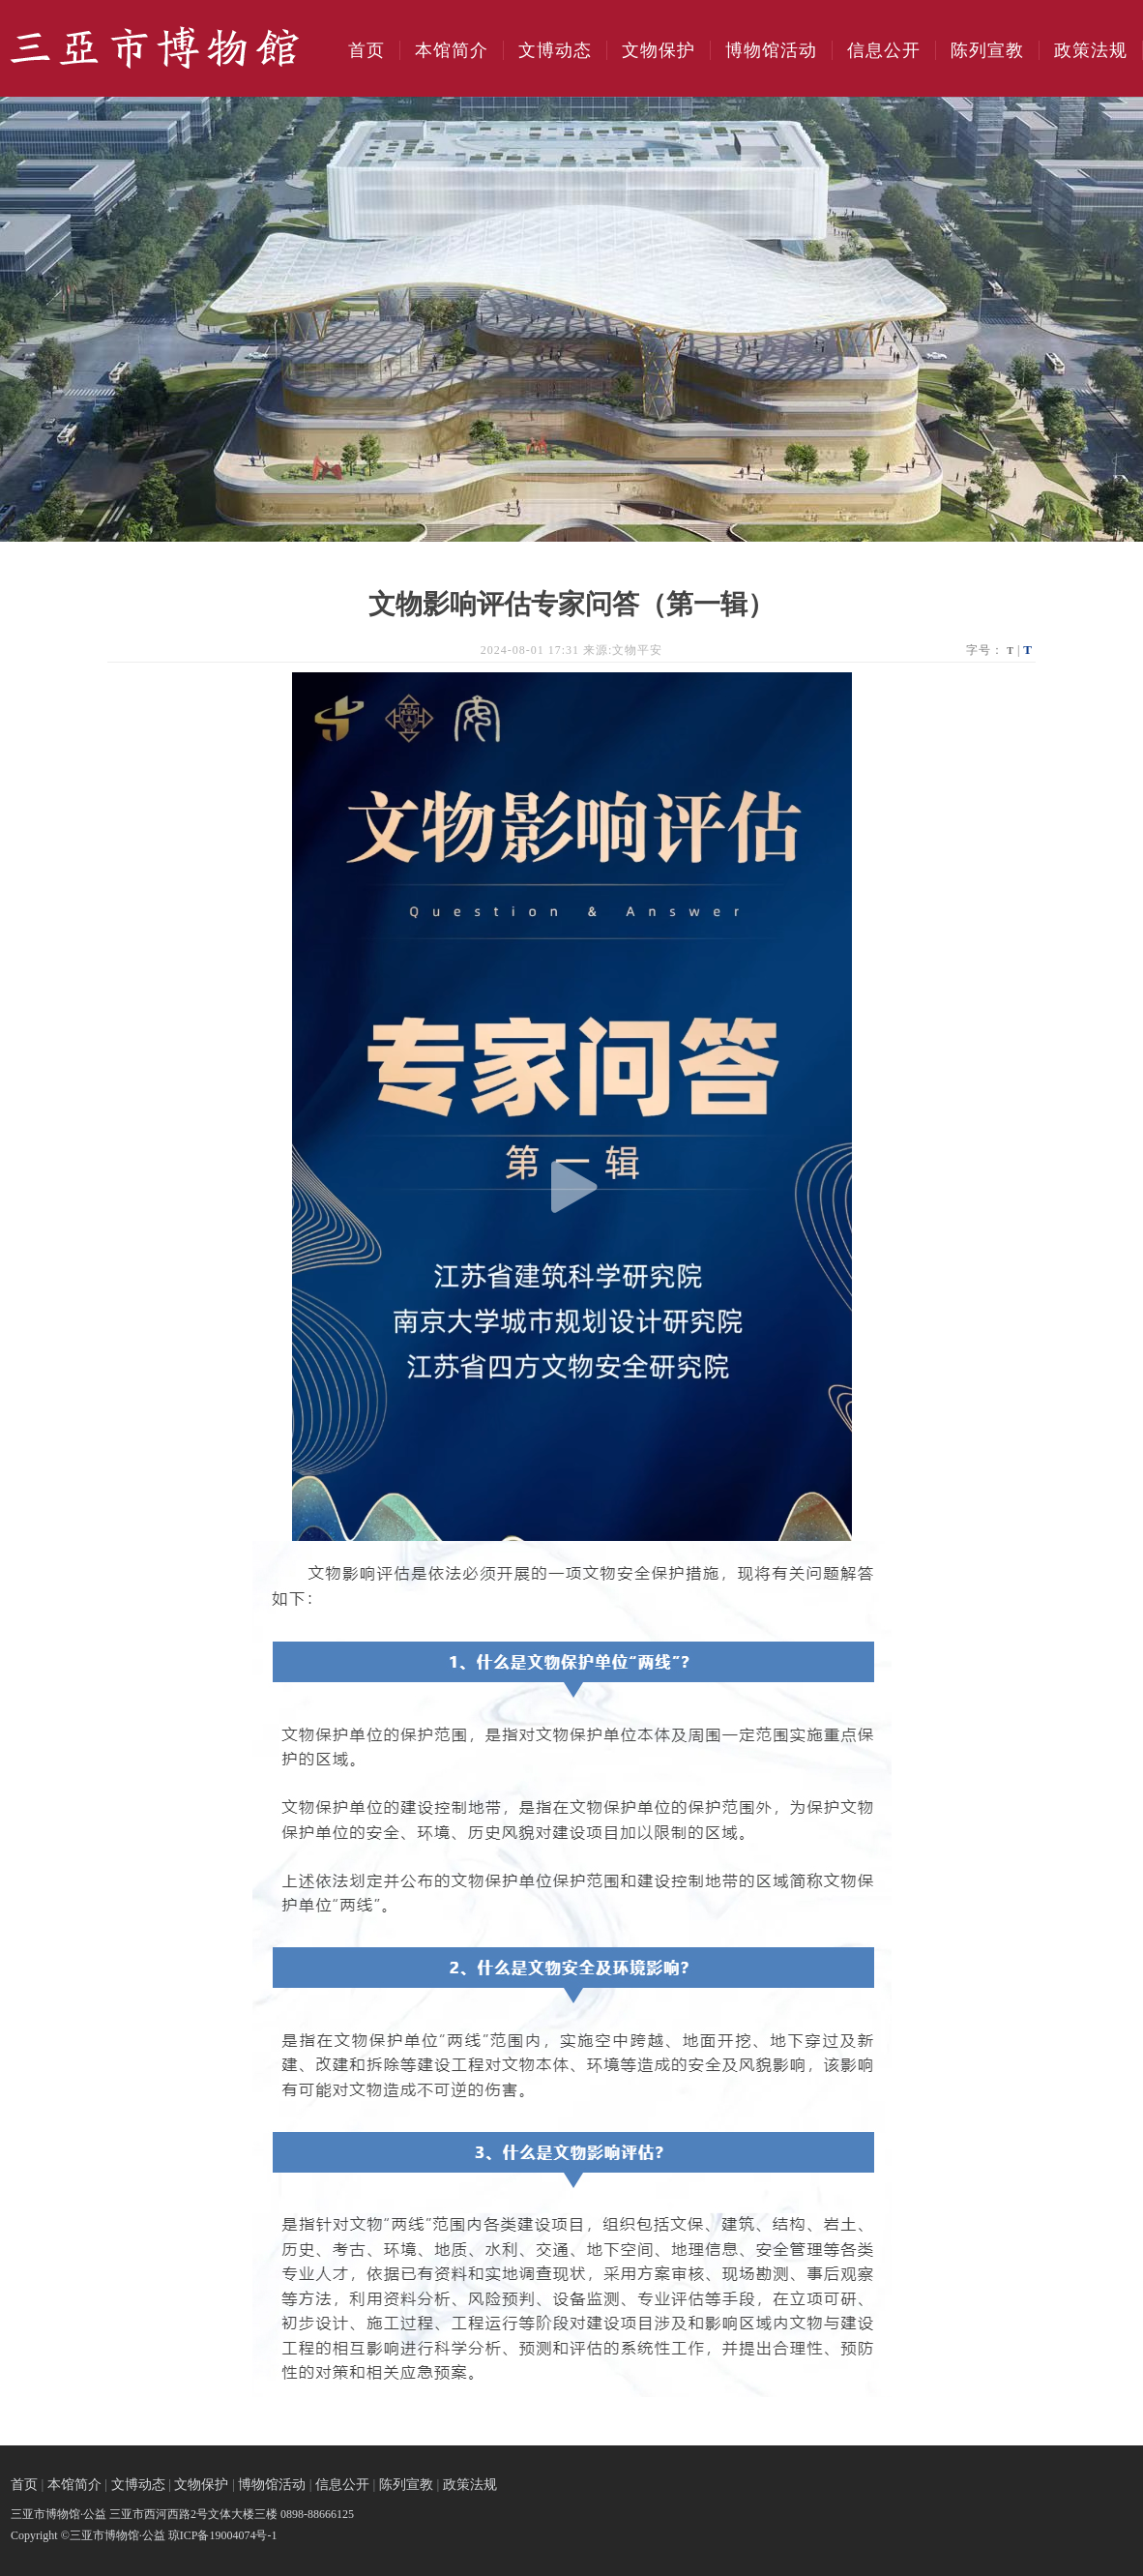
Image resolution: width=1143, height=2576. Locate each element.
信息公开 (884, 50)
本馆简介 (451, 50)
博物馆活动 (771, 50)
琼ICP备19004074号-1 (223, 2535)
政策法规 (1091, 50)
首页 (366, 50)
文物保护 (658, 50)
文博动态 (555, 50)
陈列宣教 (987, 50)
